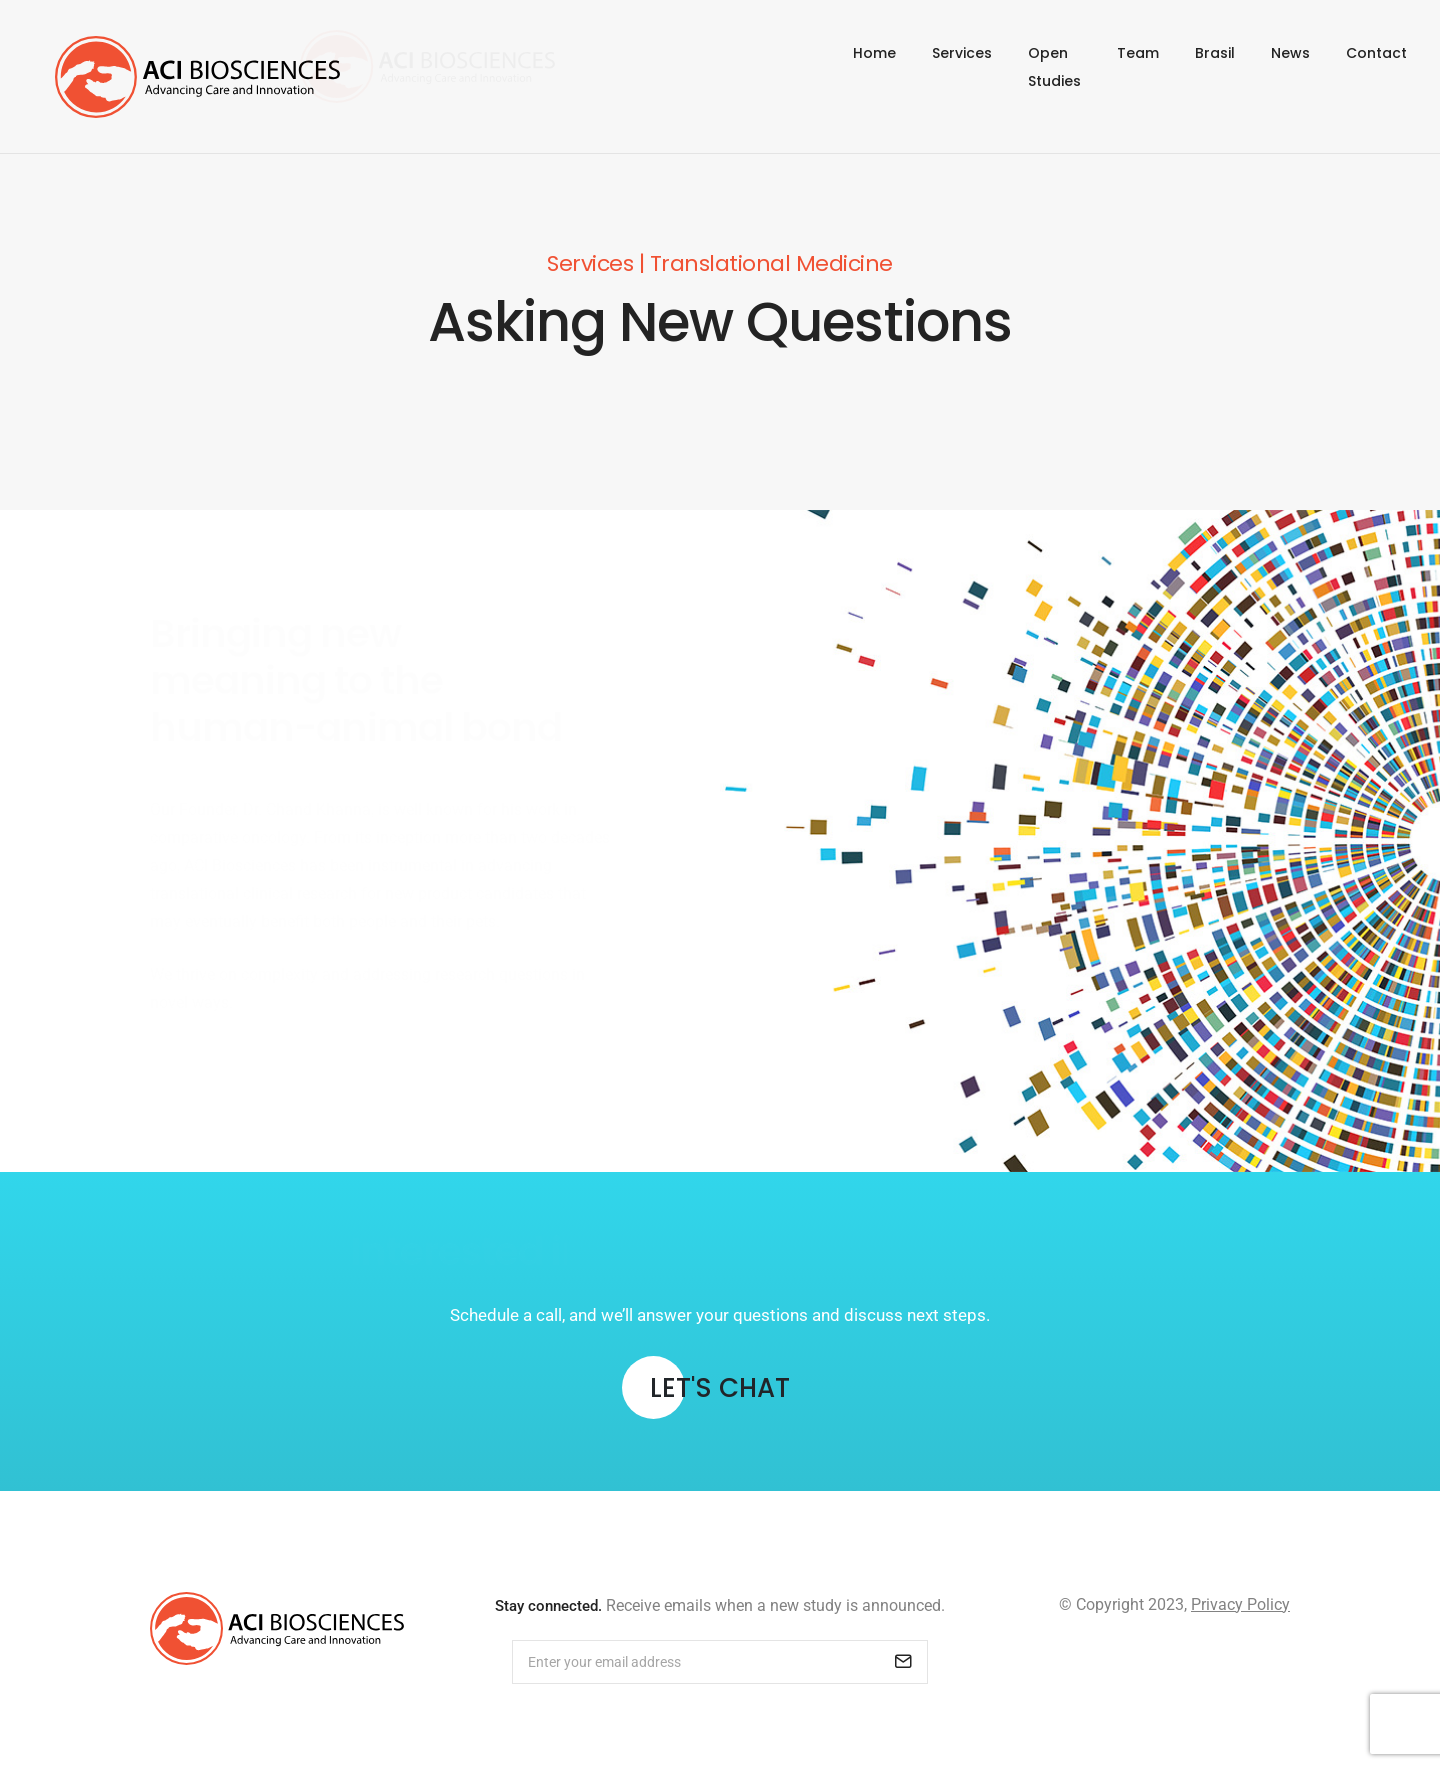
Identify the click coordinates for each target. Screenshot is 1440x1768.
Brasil (1215, 67)
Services (918, 67)
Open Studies (1032, 67)
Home (830, 67)
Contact (1376, 67)
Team (1138, 67)
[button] (720, 1391)
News (1290, 67)
